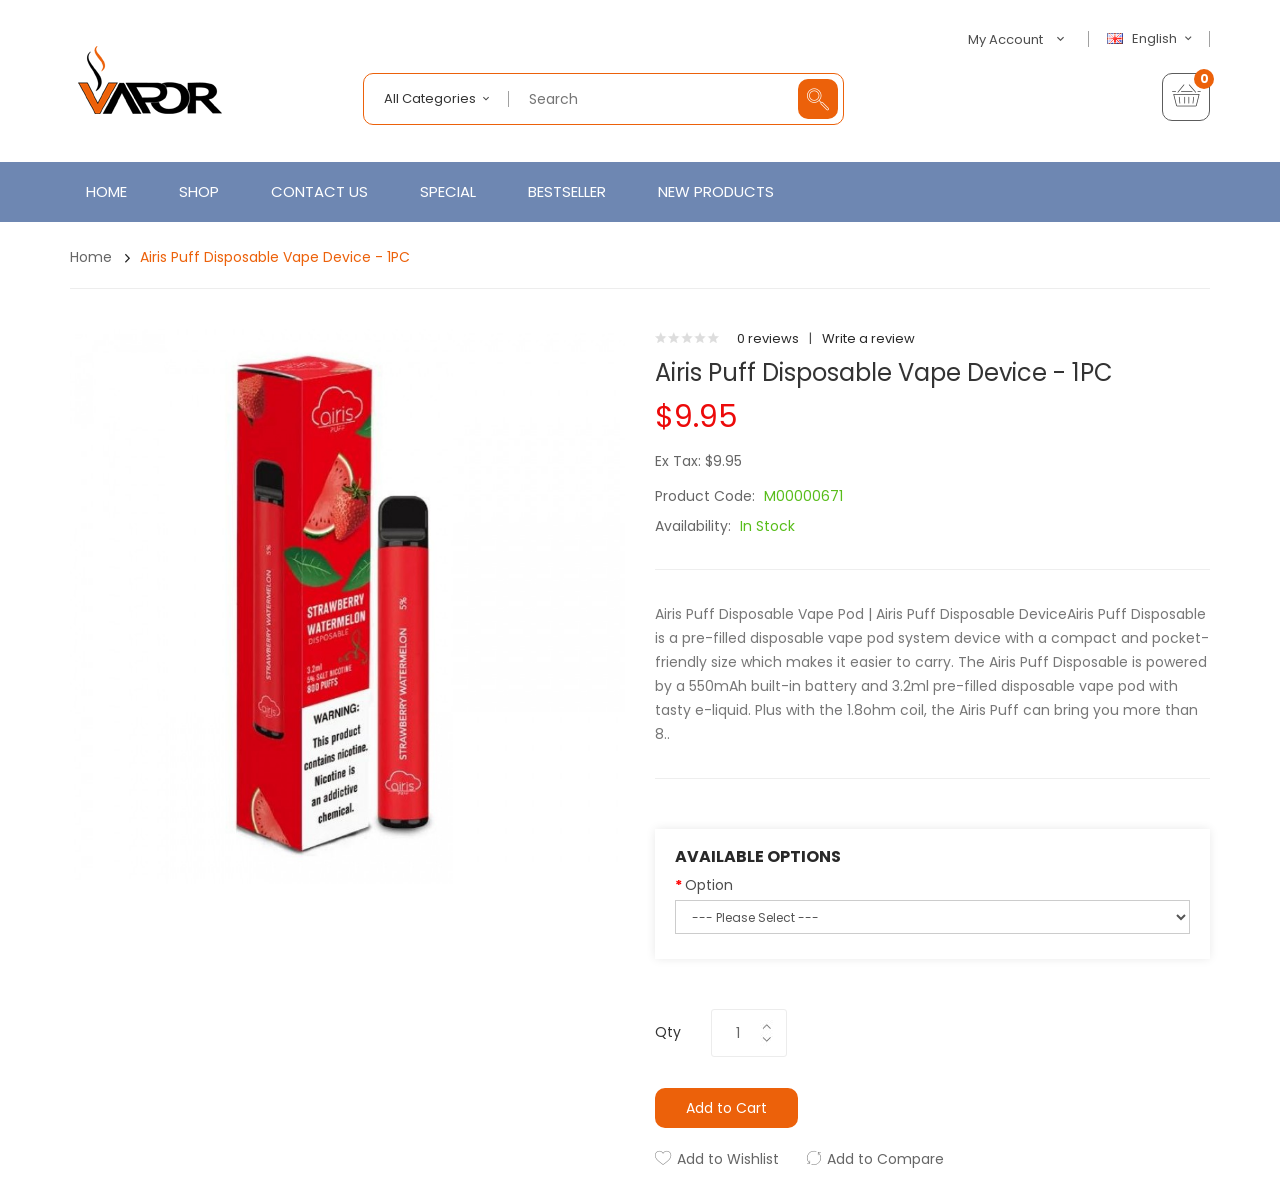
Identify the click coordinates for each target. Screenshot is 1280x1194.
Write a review (868, 338)
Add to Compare (885, 1159)
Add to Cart (726, 1108)
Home (91, 257)
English (1152, 39)
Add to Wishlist (728, 1159)
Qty (668, 1032)
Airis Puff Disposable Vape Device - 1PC (275, 257)
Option (709, 885)
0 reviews (768, 338)
